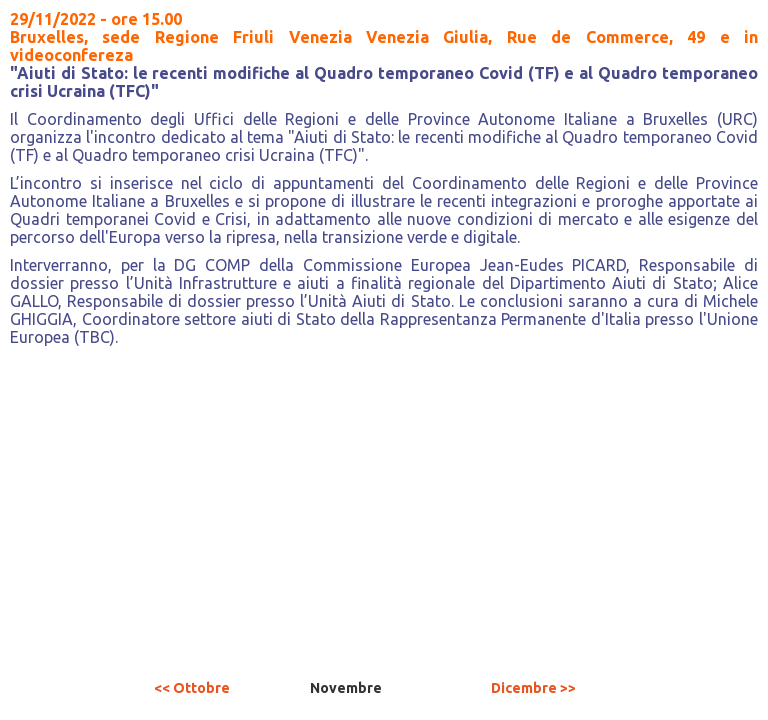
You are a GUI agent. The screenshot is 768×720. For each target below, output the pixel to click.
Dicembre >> (533, 688)
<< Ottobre (192, 688)
